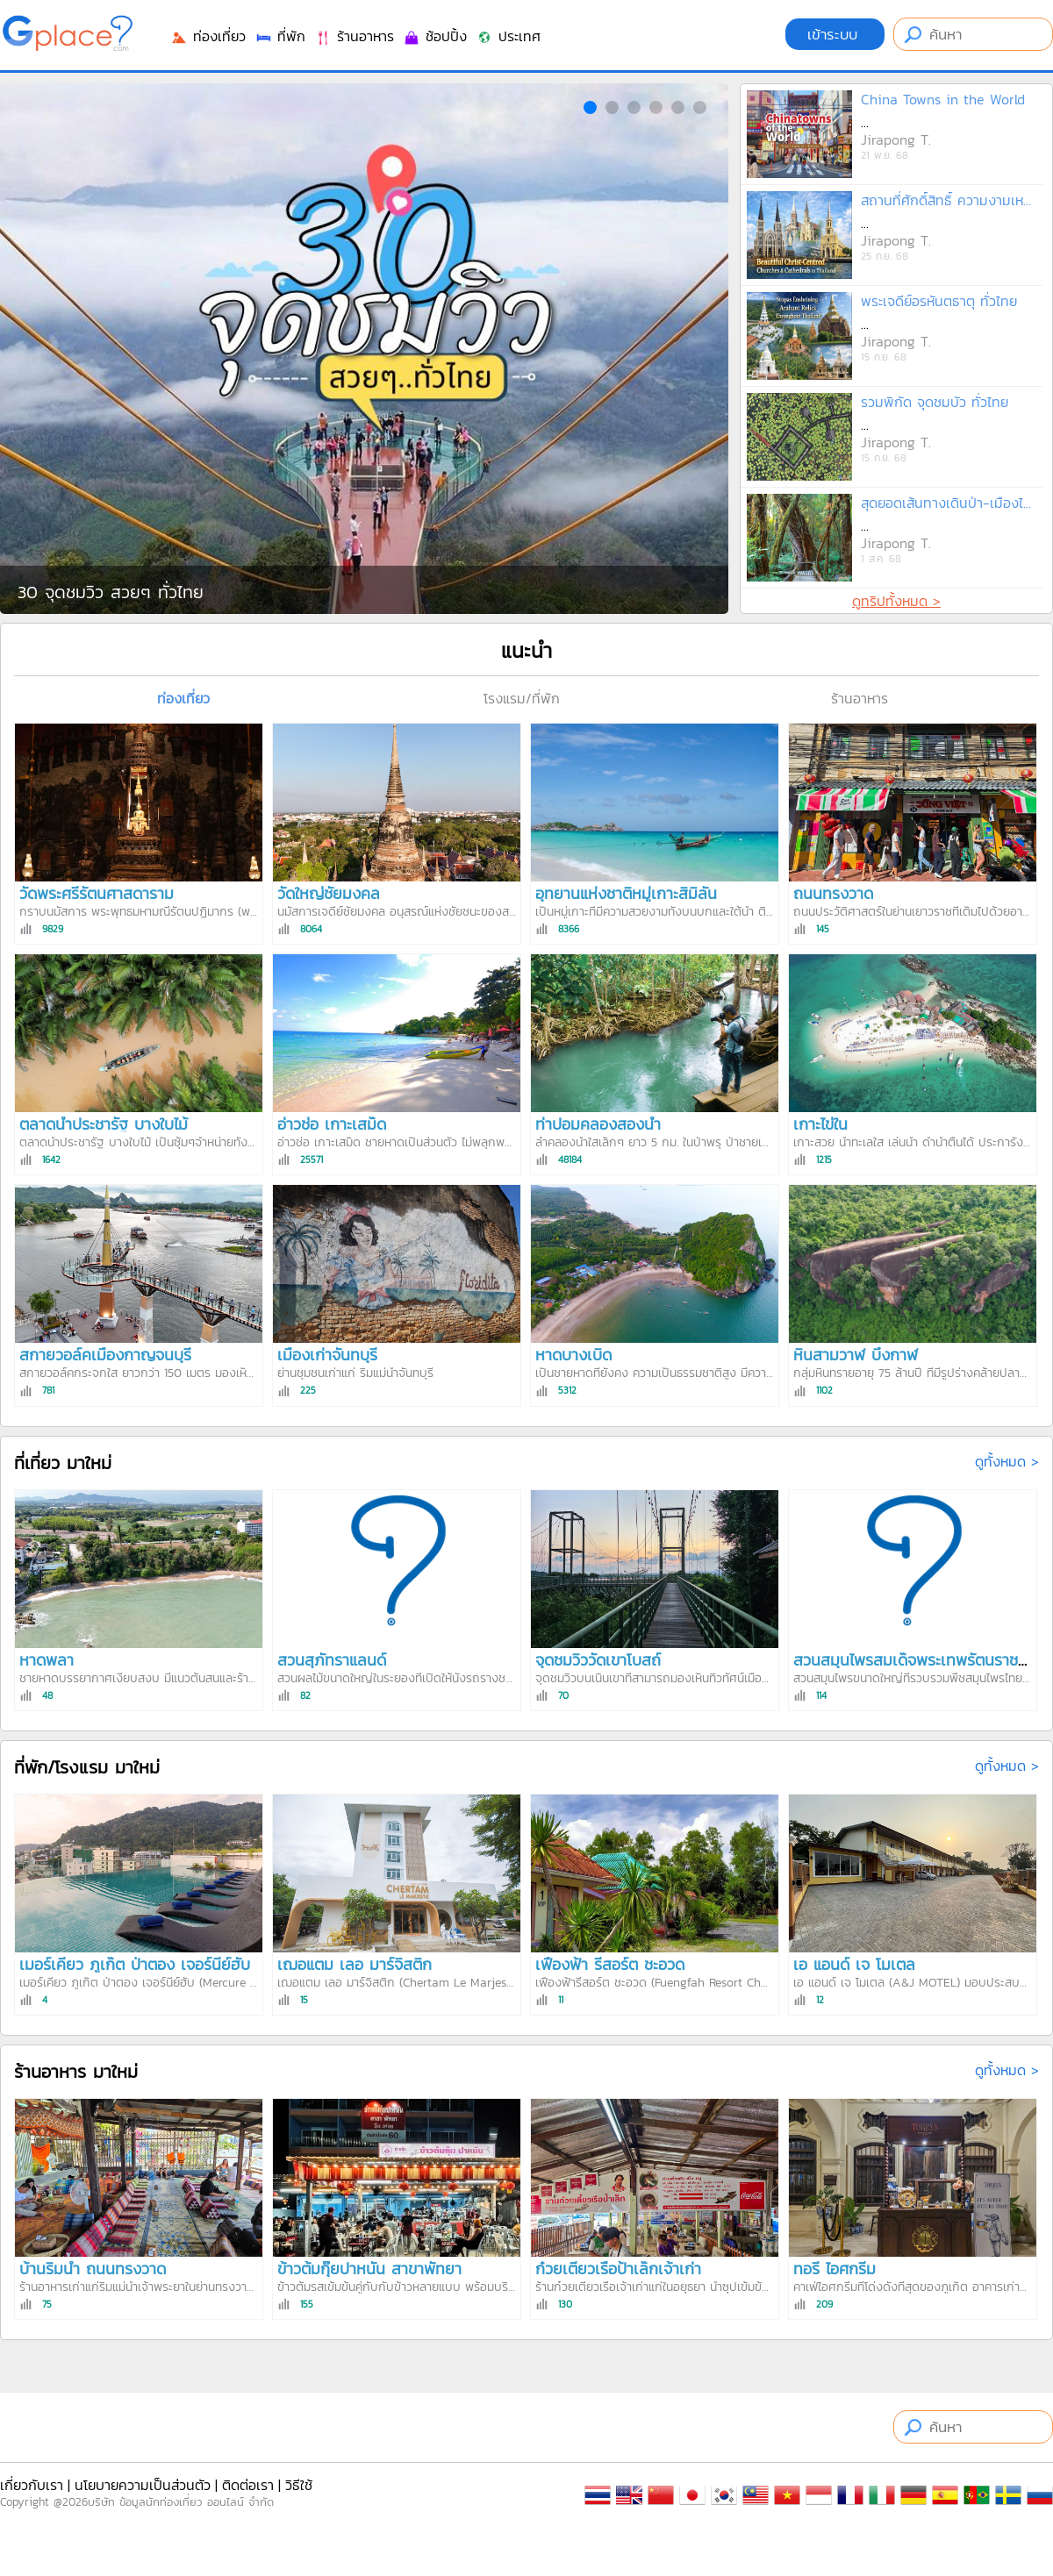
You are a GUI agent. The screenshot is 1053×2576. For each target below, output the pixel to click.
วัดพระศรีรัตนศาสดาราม (96, 893)
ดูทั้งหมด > (1007, 1461)
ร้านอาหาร (354, 35)
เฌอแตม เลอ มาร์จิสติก (354, 1964)
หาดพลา (46, 1660)
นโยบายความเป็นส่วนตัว (143, 2484)
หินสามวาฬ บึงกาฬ (855, 1354)
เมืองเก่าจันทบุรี (327, 1354)
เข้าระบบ (835, 34)
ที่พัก (279, 35)
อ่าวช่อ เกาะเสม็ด (331, 1124)
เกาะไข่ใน (820, 1124)
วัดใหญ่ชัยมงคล (328, 893)
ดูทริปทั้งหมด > (896, 600)
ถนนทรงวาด (833, 893)
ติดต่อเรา (248, 2484)
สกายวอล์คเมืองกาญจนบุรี (105, 1354)
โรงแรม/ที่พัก (522, 698)
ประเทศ (508, 35)
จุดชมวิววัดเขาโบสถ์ (598, 1660)
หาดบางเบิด (573, 1354)
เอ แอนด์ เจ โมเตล (854, 1964)
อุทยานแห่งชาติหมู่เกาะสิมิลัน (626, 893)
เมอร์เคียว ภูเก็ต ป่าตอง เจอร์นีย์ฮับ (134, 1964)
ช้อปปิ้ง (435, 35)
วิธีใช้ (298, 2484)
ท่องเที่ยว (208, 35)
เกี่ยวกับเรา (31, 2484)
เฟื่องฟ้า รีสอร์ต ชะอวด (609, 1964)
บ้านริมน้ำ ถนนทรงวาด (92, 2268)
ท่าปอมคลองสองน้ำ (598, 1124)
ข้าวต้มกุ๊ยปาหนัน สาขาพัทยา (369, 2268)
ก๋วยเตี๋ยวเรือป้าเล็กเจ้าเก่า (618, 2268)
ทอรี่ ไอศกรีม (834, 2268)
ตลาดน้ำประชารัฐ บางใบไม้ (103, 1124)
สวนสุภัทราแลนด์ (331, 1660)
